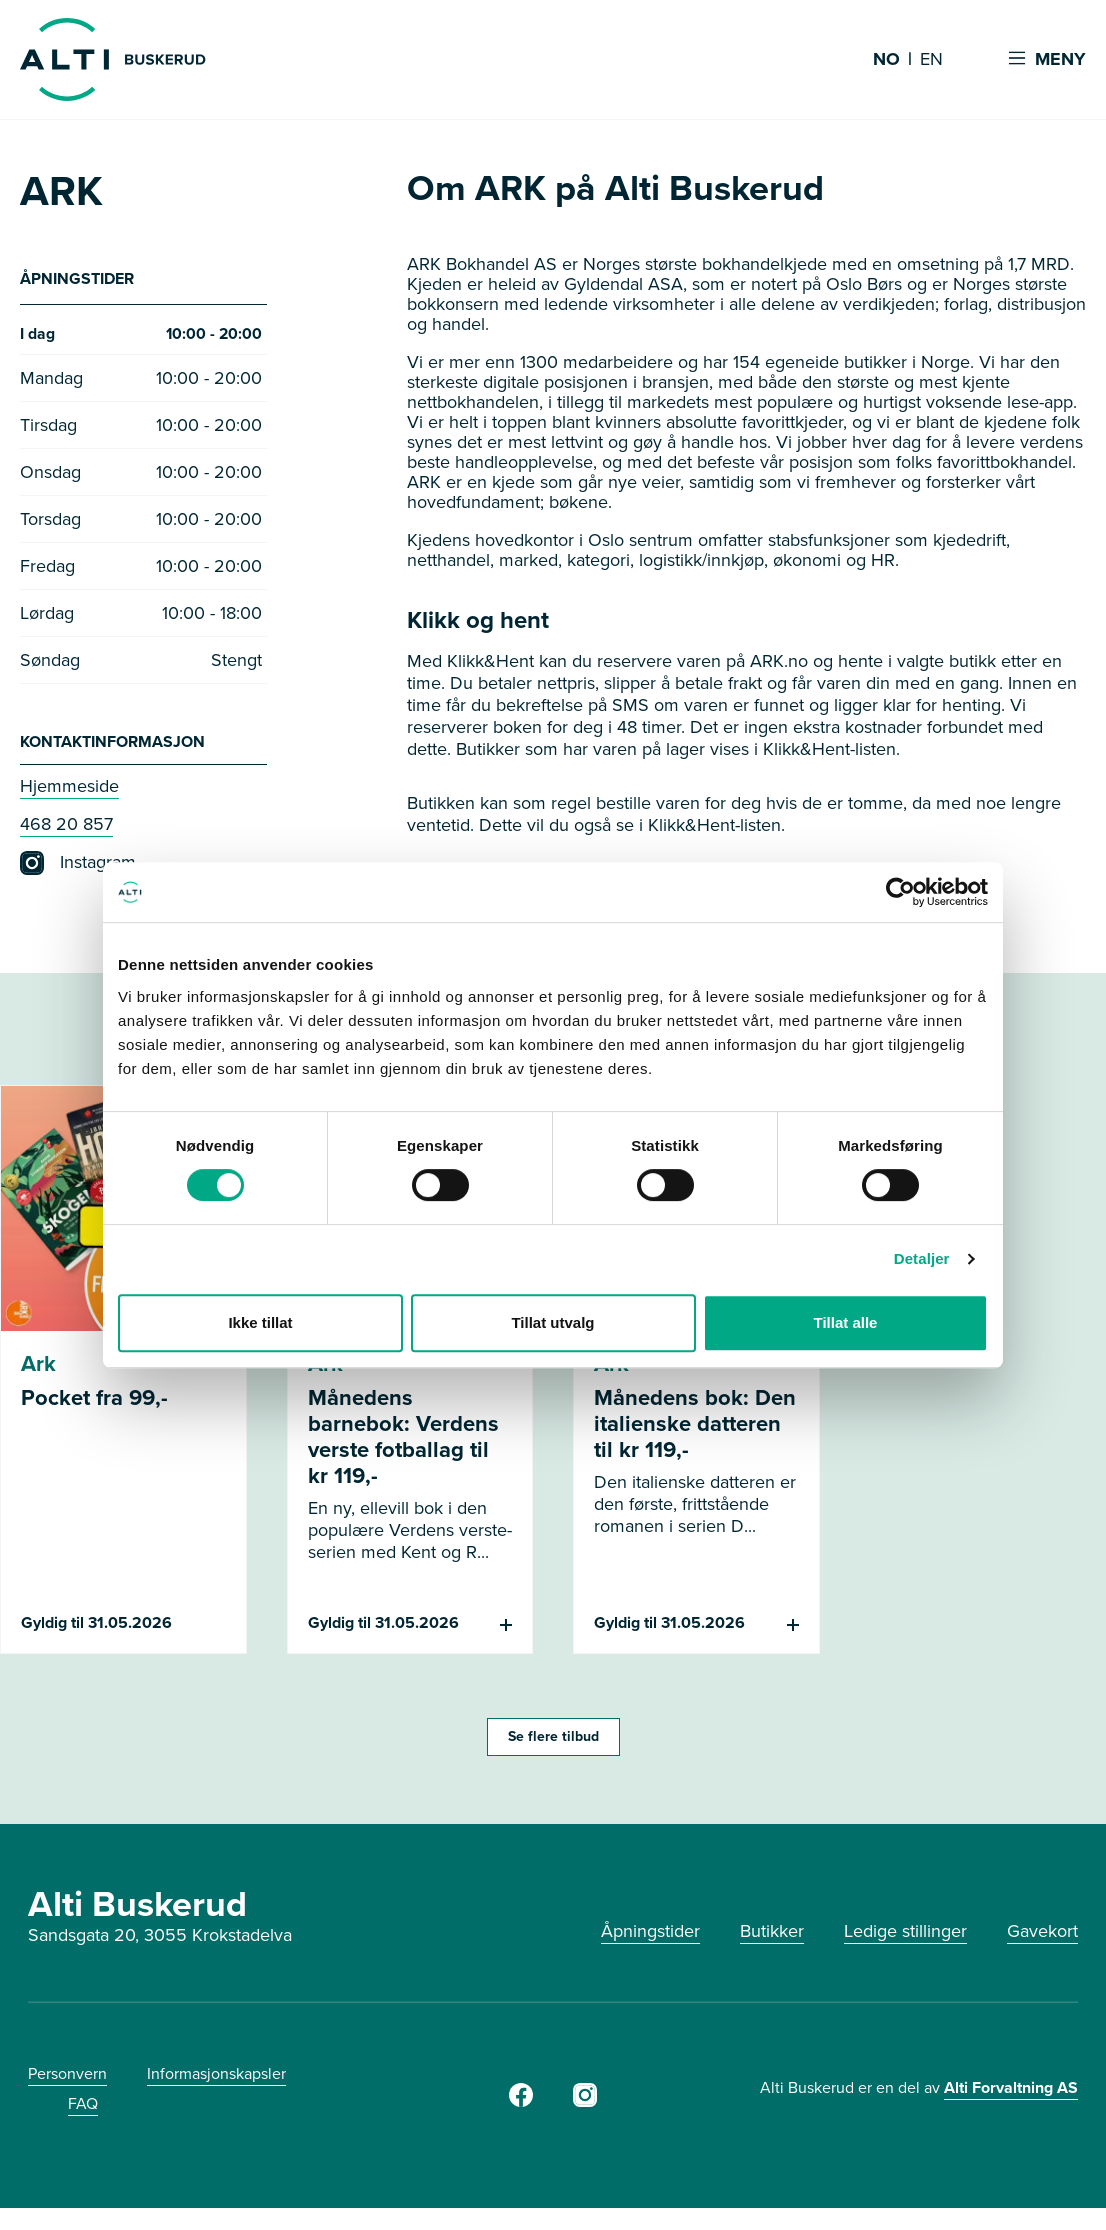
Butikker (772, 1936)
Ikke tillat (260, 1322)
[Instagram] (585, 2106)
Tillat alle (846, 1322)
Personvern (67, 2078)
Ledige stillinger (905, 1936)
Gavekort (1042, 1936)
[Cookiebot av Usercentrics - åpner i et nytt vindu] (900, 892)
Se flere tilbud (553, 1741)
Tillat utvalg (552, 1322)
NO (886, 60)
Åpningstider (650, 1936)
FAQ (83, 2108)
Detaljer (922, 1258)
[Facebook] (521, 2106)
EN (931, 60)
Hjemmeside (69, 791)
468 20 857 (66, 829)
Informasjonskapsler (216, 2078)
